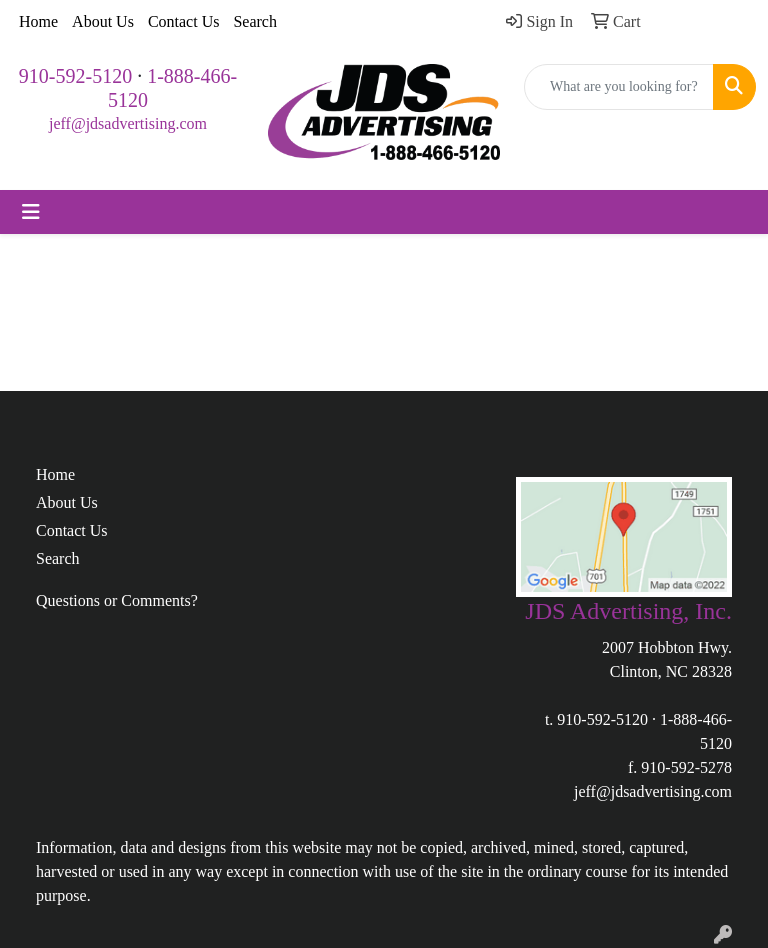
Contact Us (184, 21)
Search (255, 21)
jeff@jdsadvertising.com (128, 123)
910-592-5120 (75, 76)
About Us (103, 21)
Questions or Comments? (117, 600)
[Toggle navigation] (31, 212)
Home (38, 21)
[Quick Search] (619, 87)
